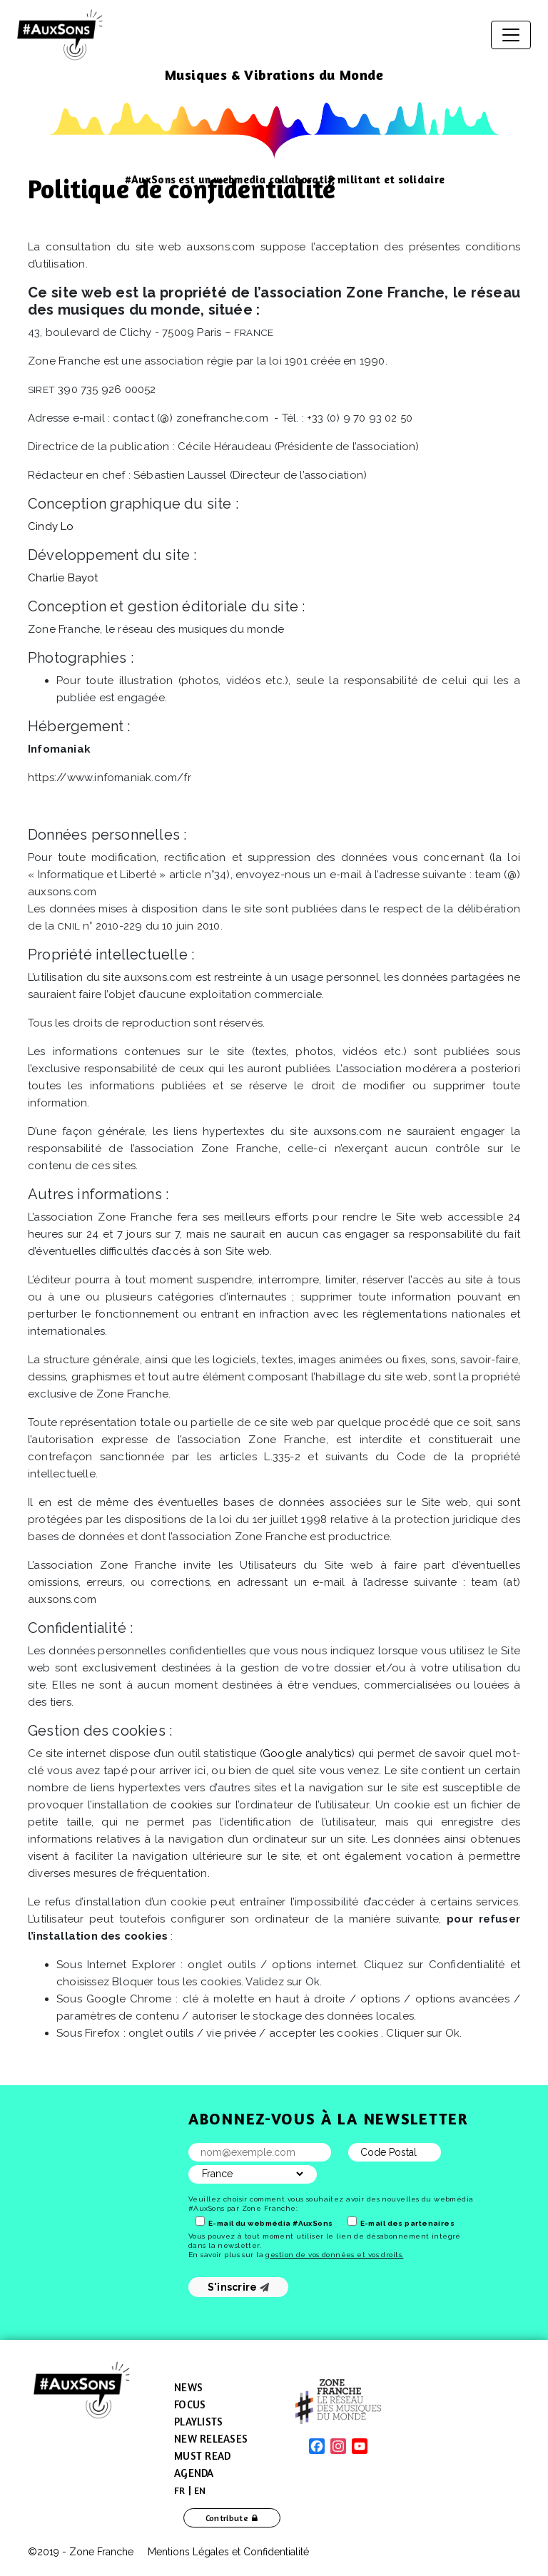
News (188, 2387)
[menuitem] (180, 2490)
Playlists (198, 2421)
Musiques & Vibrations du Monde (274, 74)
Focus (190, 2404)
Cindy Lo (51, 526)
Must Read (202, 2456)
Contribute (227, 2518)
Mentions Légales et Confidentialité (228, 2551)
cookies (191, 1804)
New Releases (211, 2438)
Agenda (194, 2473)
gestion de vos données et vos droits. (334, 2255)
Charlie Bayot (63, 577)
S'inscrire (239, 2287)
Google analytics (307, 1753)
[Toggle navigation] (511, 35)
